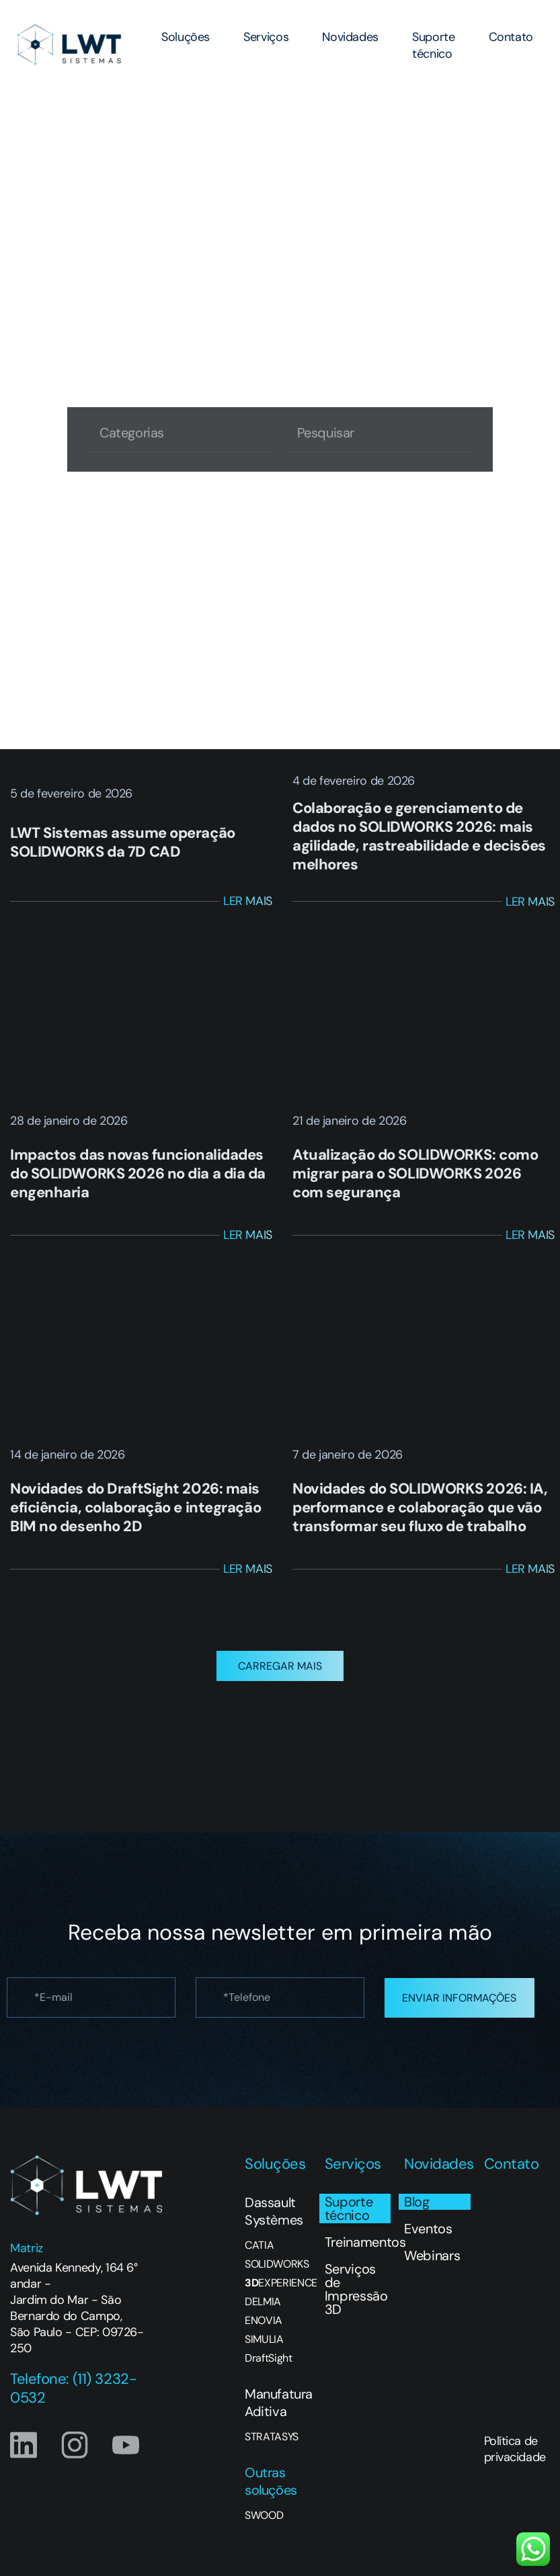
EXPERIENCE (278, 2290)
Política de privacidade (515, 2456)
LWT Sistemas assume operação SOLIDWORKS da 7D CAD (122, 842)
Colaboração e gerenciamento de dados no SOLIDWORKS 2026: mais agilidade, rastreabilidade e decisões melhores (419, 836)
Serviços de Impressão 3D (356, 2296)
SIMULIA (264, 2347)
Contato (511, 37)
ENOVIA (263, 2328)
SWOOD (264, 2523)
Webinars (432, 2263)
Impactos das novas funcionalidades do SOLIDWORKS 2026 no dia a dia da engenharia (138, 1173)
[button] (280, 1673)
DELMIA (263, 2309)
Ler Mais (247, 901)
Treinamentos (358, 2249)
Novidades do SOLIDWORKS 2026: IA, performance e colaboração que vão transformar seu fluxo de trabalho (419, 1507)
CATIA (259, 2253)
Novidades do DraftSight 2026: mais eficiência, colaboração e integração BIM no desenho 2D (135, 1507)
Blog (417, 2209)
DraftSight (268, 2365)
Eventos (428, 2236)
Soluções (185, 37)
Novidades (350, 37)
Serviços (265, 37)
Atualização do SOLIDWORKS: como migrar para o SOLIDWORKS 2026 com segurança (415, 1173)
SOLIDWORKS (277, 2271)
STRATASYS (271, 2444)
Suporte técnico (433, 45)
